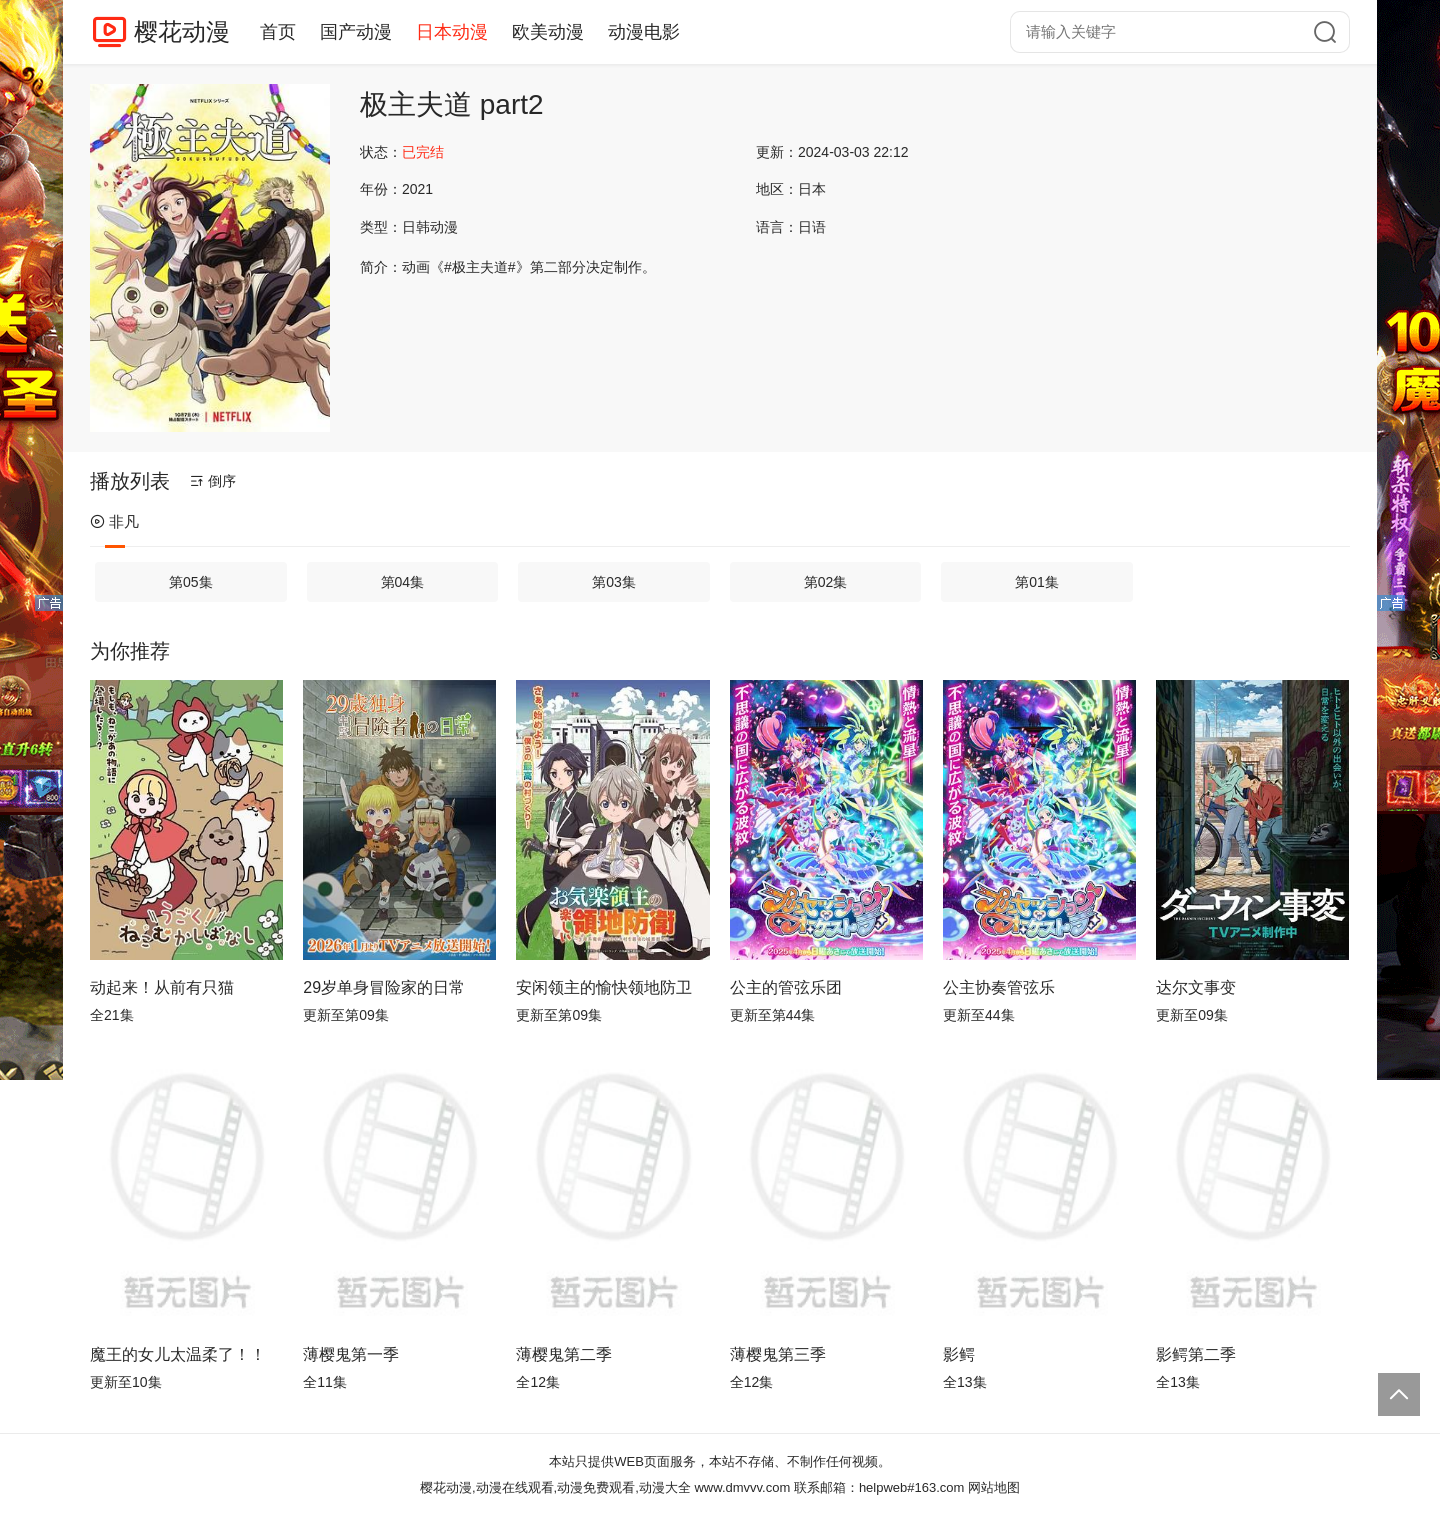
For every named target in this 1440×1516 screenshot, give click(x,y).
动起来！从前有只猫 (162, 987)
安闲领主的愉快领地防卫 (604, 987)
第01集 (1037, 582)
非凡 (114, 521)
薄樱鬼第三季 (778, 1354)
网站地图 (994, 1487)
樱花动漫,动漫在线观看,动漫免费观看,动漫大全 (555, 1487)
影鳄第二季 (1196, 1354)
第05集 (191, 582)
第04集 (403, 582)
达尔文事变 (1196, 987)
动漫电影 (644, 32)
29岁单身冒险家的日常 (384, 987)
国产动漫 (356, 32)
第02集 (826, 582)
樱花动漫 (182, 31)
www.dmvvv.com (742, 1487)
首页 (278, 32)
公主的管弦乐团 (786, 987)
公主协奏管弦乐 (999, 987)
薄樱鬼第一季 (351, 1354)
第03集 (614, 582)
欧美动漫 (548, 32)
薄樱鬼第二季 (564, 1354)
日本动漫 (452, 32)
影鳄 (959, 1354)
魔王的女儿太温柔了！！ (178, 1354)
